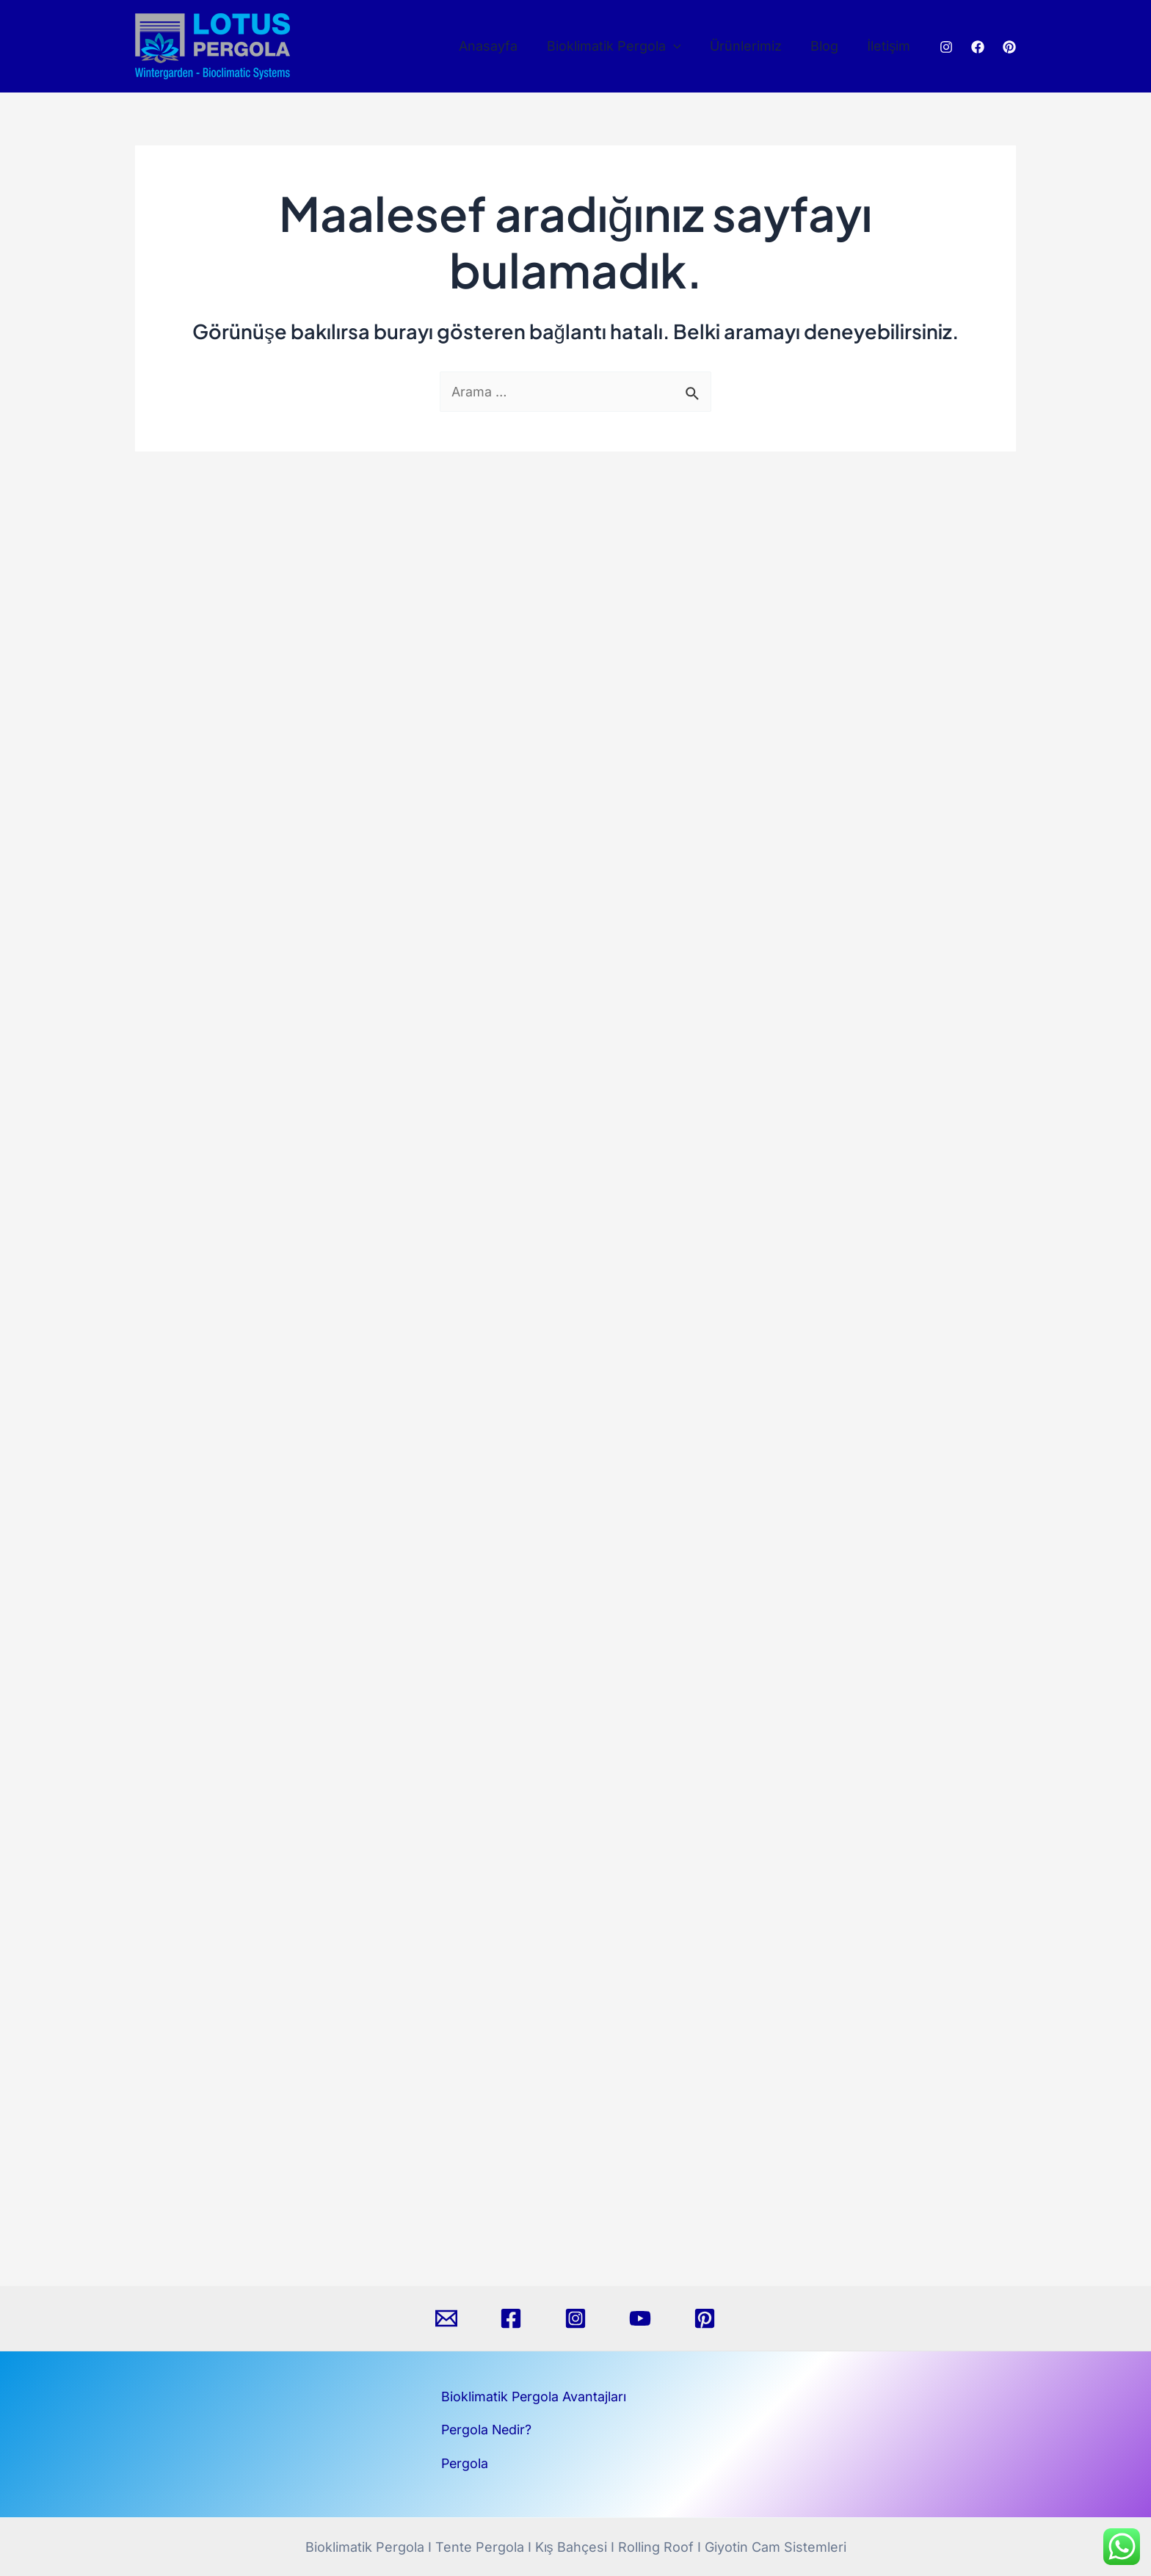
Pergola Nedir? (487, 2429)
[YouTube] (640, 2318)
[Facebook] (977, 47)
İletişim (890, 46)
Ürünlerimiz (752, 46)
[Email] (446, 2318)
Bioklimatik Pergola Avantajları (534, 2396)
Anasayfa (499, 46)
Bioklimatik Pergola (622, 46)
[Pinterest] (1009, 47)
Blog (828, 46)
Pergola (465, 2463)
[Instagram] (946, 47)
